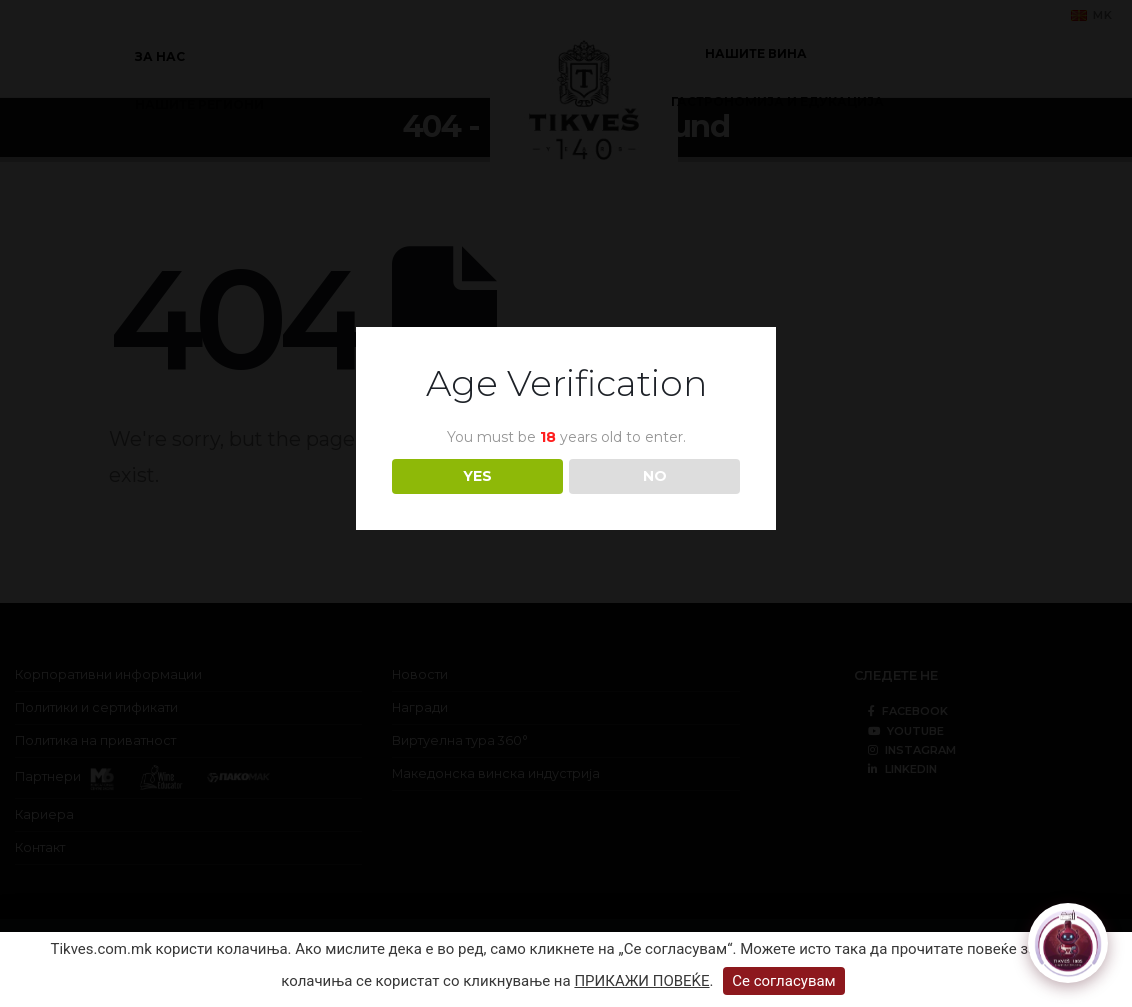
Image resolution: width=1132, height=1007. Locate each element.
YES (477, 476)
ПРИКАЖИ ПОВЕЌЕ (641, 981)
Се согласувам (784, 981)
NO (655, 476)
